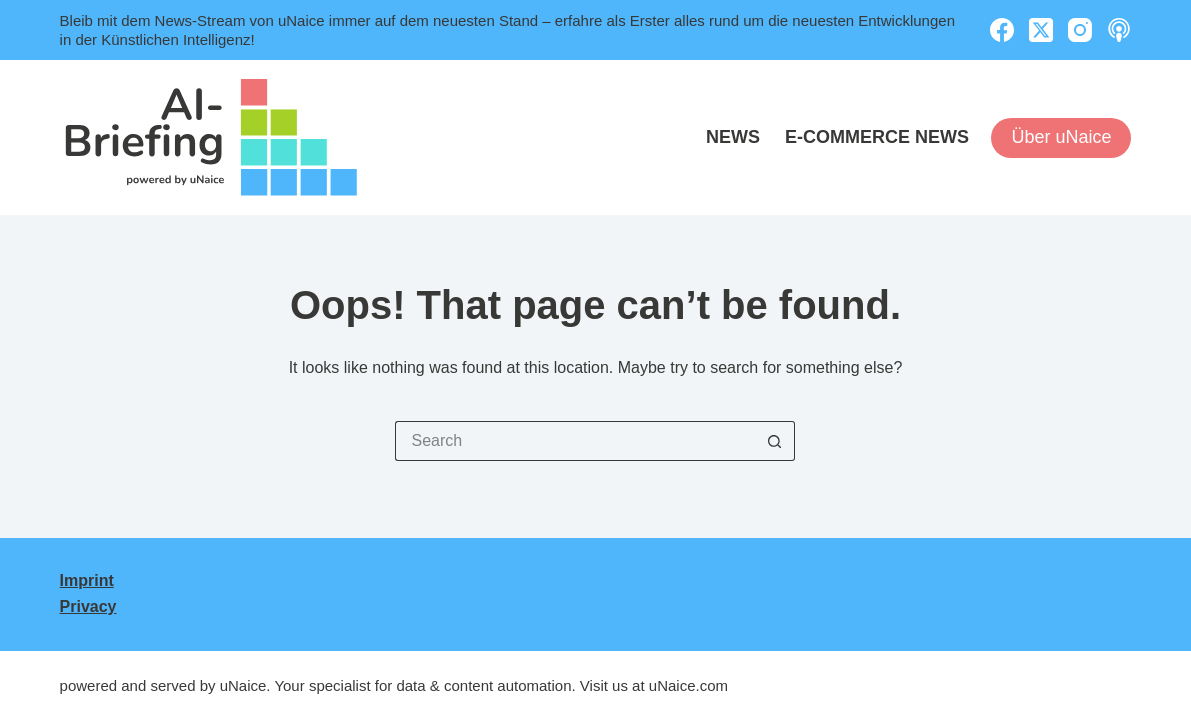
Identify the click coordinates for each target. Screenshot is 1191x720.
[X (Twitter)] (1041, 30)
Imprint (87, 580)
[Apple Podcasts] (1119, 30)
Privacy (88, 606)
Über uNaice (1061, 137)
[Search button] (775, 441)
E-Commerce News (877, 137)
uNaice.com (688, 685)
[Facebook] (1002, 30)
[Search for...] (575, 441)
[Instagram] (1080, 30)
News (733, 137)
